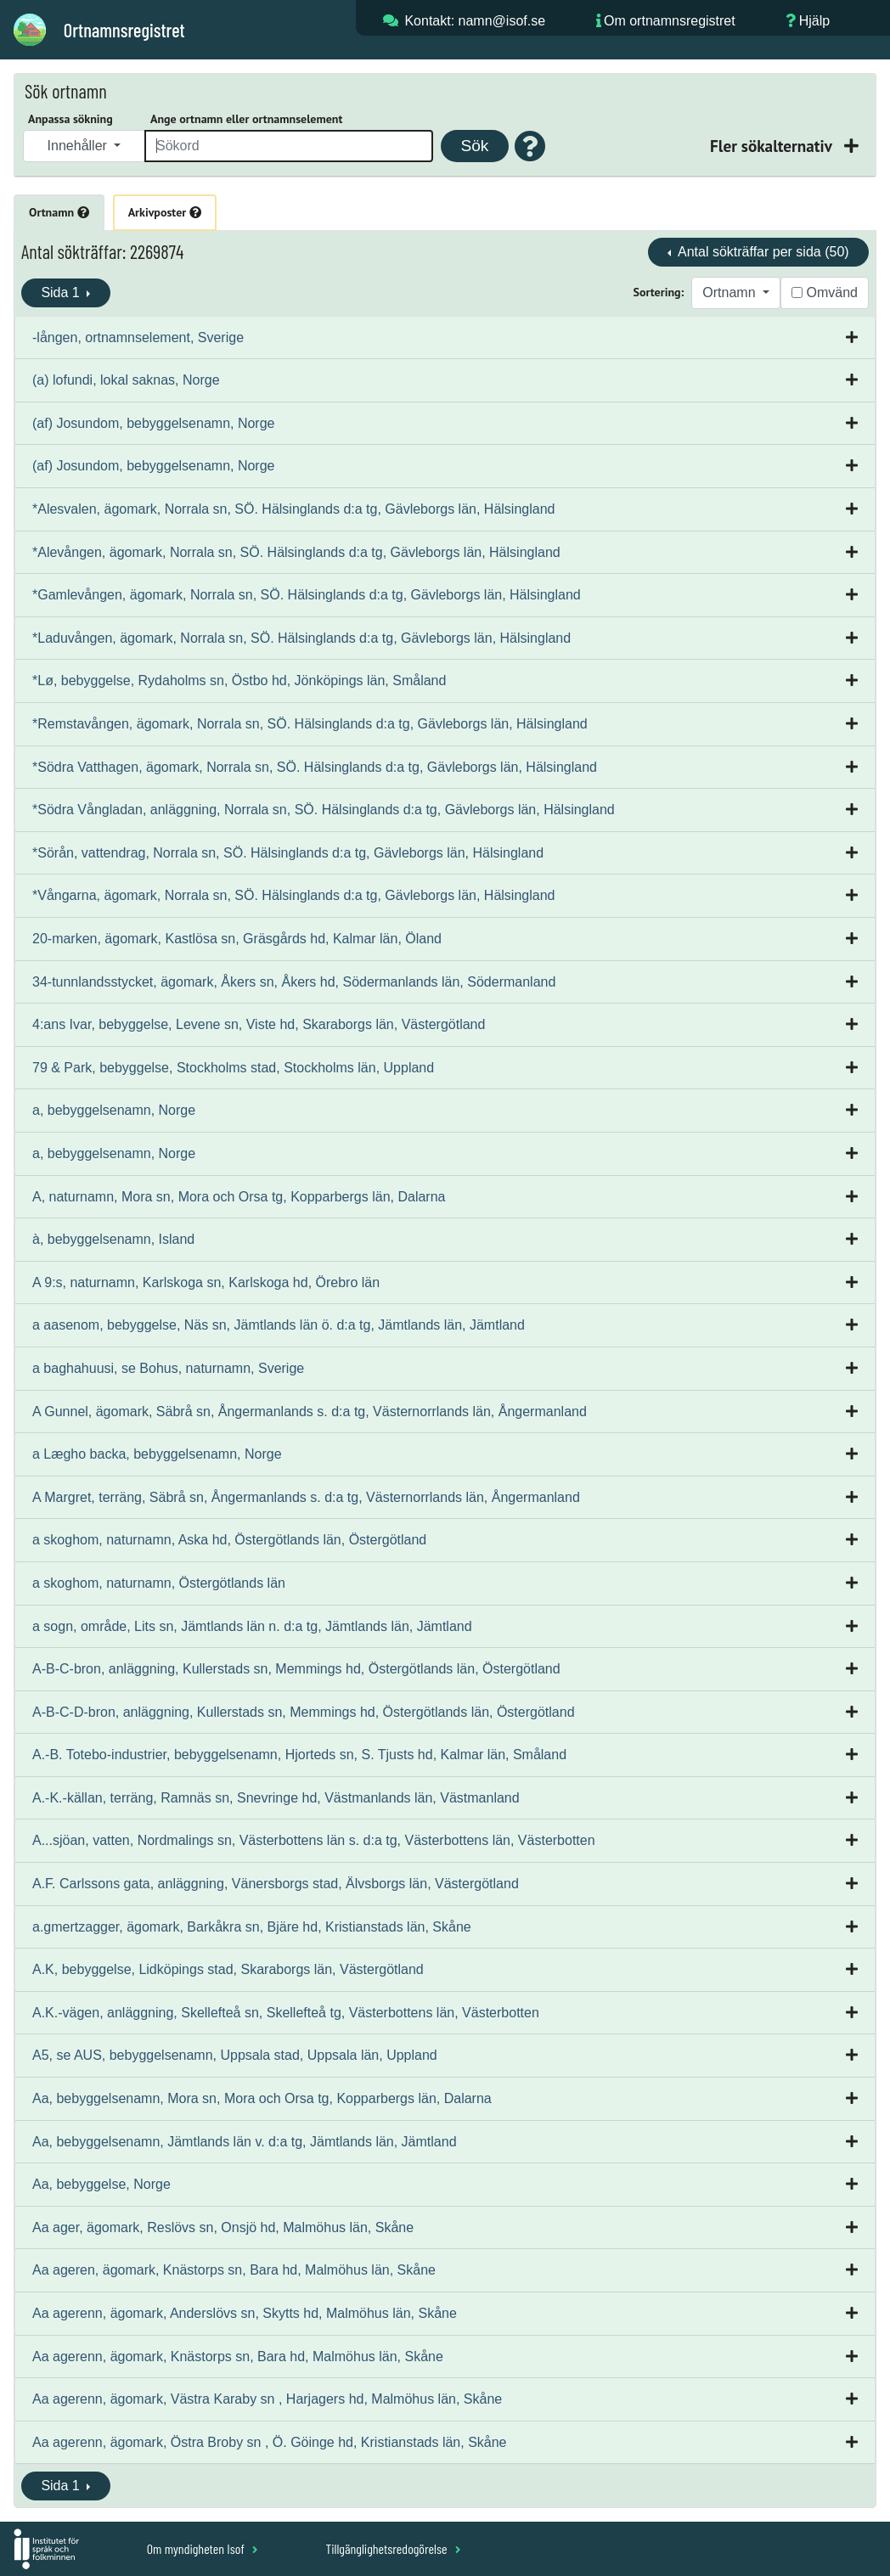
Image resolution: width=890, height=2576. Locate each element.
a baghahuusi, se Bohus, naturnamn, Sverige (168, 1368)
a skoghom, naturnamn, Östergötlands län (158, 1583)
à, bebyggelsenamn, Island (113, 1239)
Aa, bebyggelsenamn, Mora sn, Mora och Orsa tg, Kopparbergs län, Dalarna (262, 2098)
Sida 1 (62, 292)
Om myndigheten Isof (202, 2548)
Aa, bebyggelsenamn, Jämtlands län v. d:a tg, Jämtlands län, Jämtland (244, 2141)
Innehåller (79, 145)
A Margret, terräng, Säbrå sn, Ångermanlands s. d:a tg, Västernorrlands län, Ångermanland (306, 1497)
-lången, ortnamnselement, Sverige (138, 337)
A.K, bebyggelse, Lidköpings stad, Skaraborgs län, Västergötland (228, 1969)
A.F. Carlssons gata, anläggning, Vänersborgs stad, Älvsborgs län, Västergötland (275, 1883)
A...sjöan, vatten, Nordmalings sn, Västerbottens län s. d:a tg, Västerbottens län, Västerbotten (313, 1840)
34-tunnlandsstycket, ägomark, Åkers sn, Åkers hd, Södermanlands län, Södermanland (293, 982)
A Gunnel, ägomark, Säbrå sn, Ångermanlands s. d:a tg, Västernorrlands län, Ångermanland (309, 1411)
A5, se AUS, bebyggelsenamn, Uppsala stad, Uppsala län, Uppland (234, 2055)
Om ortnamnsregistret (669, 21)
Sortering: (659, 292)
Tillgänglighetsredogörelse (392, 2548)
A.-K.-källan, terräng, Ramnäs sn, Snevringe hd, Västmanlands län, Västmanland (276, 1798)
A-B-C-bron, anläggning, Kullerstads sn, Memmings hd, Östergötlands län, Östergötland (296, 1669)
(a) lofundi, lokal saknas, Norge (126, 380)
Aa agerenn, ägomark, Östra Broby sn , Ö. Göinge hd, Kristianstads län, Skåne (269, 2442)
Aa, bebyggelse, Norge (101, 2184)
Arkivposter (164, 212)
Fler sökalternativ (773, 145)
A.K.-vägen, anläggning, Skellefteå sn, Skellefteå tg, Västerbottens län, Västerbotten (285, 2012)
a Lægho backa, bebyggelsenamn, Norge (157, 1454)
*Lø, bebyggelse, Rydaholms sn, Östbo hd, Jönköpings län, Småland (239, 680)
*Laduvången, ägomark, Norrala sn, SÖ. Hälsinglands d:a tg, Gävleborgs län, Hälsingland (301, 638)
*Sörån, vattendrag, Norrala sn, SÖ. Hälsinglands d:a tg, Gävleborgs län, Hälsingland (288, 853)
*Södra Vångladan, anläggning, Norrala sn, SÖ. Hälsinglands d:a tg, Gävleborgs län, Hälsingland (323, 809)
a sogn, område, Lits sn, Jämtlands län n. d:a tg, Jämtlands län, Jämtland (252, 1626)
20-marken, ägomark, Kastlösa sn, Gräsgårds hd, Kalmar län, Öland (237, 938)
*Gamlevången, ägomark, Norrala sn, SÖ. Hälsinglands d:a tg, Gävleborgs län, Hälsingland (306, 595)
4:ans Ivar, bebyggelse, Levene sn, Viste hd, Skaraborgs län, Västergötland (258, 1024)
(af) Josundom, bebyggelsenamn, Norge (153, 423)
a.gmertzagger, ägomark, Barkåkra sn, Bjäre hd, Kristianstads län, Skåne (251, 1927)
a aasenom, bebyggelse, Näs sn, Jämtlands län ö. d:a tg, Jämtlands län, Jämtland (278, 1325)
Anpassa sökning (70, 119)
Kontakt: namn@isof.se (474, 21)
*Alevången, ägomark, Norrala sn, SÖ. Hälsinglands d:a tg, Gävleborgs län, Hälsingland (296, 552)
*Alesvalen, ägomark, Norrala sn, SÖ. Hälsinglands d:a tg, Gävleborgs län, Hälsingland (293, 509)
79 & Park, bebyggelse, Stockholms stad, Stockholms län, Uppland (233, 1067)
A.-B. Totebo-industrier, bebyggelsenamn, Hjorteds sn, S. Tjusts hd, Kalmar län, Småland (299, 1754)
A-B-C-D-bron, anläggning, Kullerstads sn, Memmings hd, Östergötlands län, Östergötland (303, 1712)
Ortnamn (59, 212)
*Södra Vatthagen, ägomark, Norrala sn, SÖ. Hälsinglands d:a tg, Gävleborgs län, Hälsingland (314, 767)
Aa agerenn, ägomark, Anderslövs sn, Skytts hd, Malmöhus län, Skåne (244, 2313)
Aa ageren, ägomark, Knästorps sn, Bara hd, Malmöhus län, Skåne (234, 2270)
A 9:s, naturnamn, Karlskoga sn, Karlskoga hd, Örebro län (206, 1282)
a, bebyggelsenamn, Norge (113, 1110)
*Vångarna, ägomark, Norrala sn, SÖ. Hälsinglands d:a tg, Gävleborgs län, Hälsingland (293, 895)
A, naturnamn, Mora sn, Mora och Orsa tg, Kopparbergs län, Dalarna (238, 1197)
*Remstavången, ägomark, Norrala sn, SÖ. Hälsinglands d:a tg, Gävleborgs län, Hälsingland (310, 724)
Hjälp (814, 21)
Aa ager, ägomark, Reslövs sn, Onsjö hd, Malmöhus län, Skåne (223, 2227)
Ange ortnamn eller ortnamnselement (246, 119)
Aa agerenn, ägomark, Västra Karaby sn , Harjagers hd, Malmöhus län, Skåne (267, 2399)
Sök (474, 146)
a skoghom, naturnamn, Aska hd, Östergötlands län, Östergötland (229, 1540)
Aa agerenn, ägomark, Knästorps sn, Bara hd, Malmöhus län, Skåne (237, 2356)
